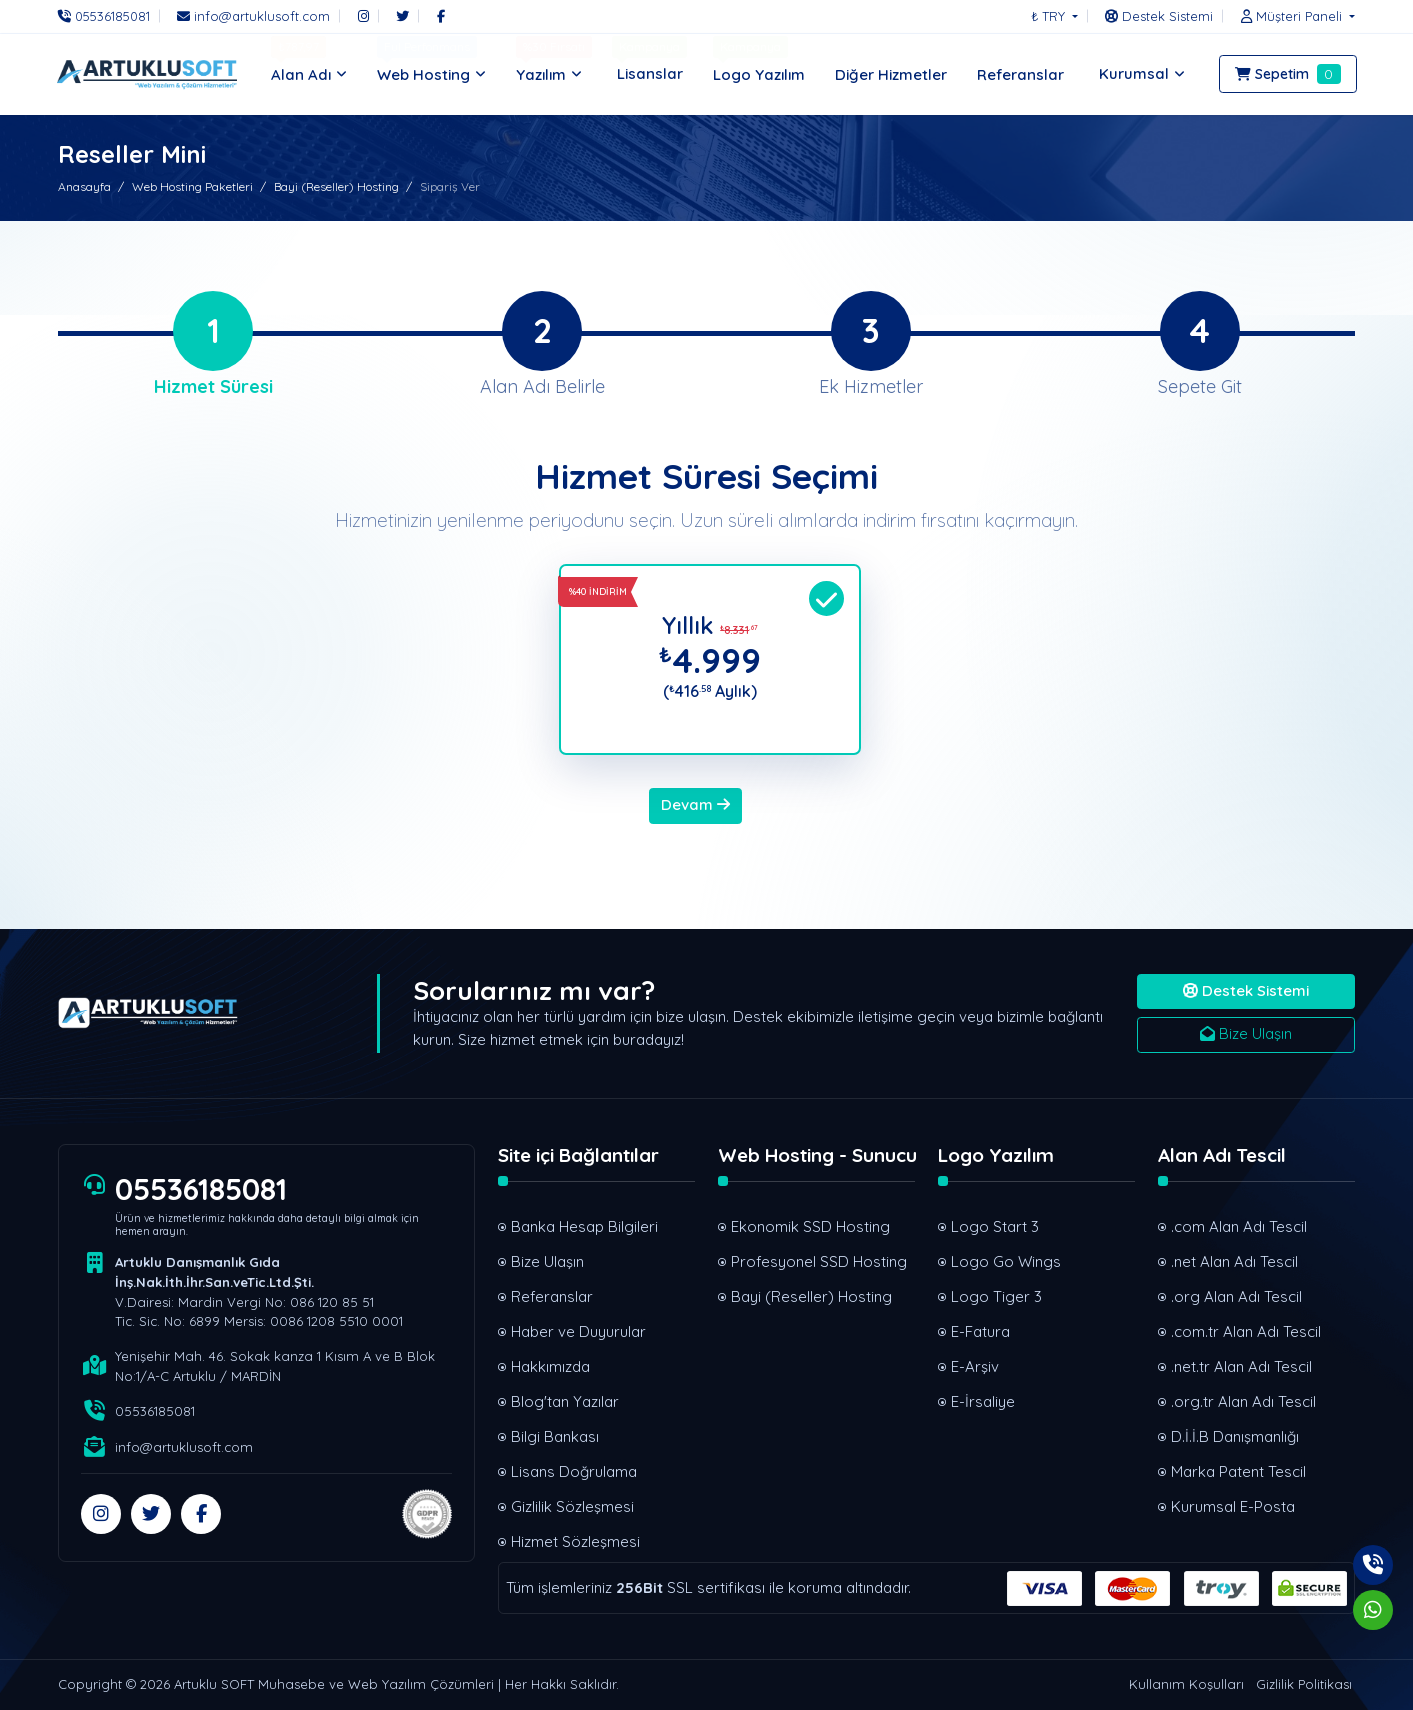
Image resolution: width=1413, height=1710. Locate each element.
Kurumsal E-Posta (1233, 1506)
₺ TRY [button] (1050, 16)
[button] (1293, 16)
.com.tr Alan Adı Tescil (1246, 1331)
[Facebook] (441, 16)
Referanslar (552, 1296)
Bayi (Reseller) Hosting (336, 186)
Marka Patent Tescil (1238, 1471)
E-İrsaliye (983, 1401)
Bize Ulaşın (1246, 1033)
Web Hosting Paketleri (192, 186)
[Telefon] (109, 16)
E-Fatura (980, 1331)
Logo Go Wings (1006, 1261)
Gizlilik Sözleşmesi (572, 1506)
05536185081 (201, 1189)
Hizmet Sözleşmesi (575, 1541)
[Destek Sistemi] (1159, 16)
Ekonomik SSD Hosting (810, 1226)
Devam (695, 804)
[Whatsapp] (1373, 1610)
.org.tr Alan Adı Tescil (1243, 1401)
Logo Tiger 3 (996, 1296)
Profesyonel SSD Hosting (819, 1261)
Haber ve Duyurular (578, 1331)
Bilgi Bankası (555, 1436)
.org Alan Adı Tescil (1236, 1296)
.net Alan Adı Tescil (1234, 1261)
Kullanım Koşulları (1186, 1684)
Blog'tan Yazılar (565, 1401)
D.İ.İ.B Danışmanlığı (1235, 1436)
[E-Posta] (253, 16)
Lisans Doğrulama (574, 1471)
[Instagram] (363, 16)
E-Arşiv (975, 1366)
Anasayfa (84, 186)
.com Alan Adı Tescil (1239, 1226)
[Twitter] (402, 16)
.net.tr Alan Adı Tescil (1241, 1366)
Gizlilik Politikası (1304, 1684)
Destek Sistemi (1246, 990)
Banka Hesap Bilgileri (584, 1226)
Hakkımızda (550, 1366)
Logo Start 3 (995, 1226)
